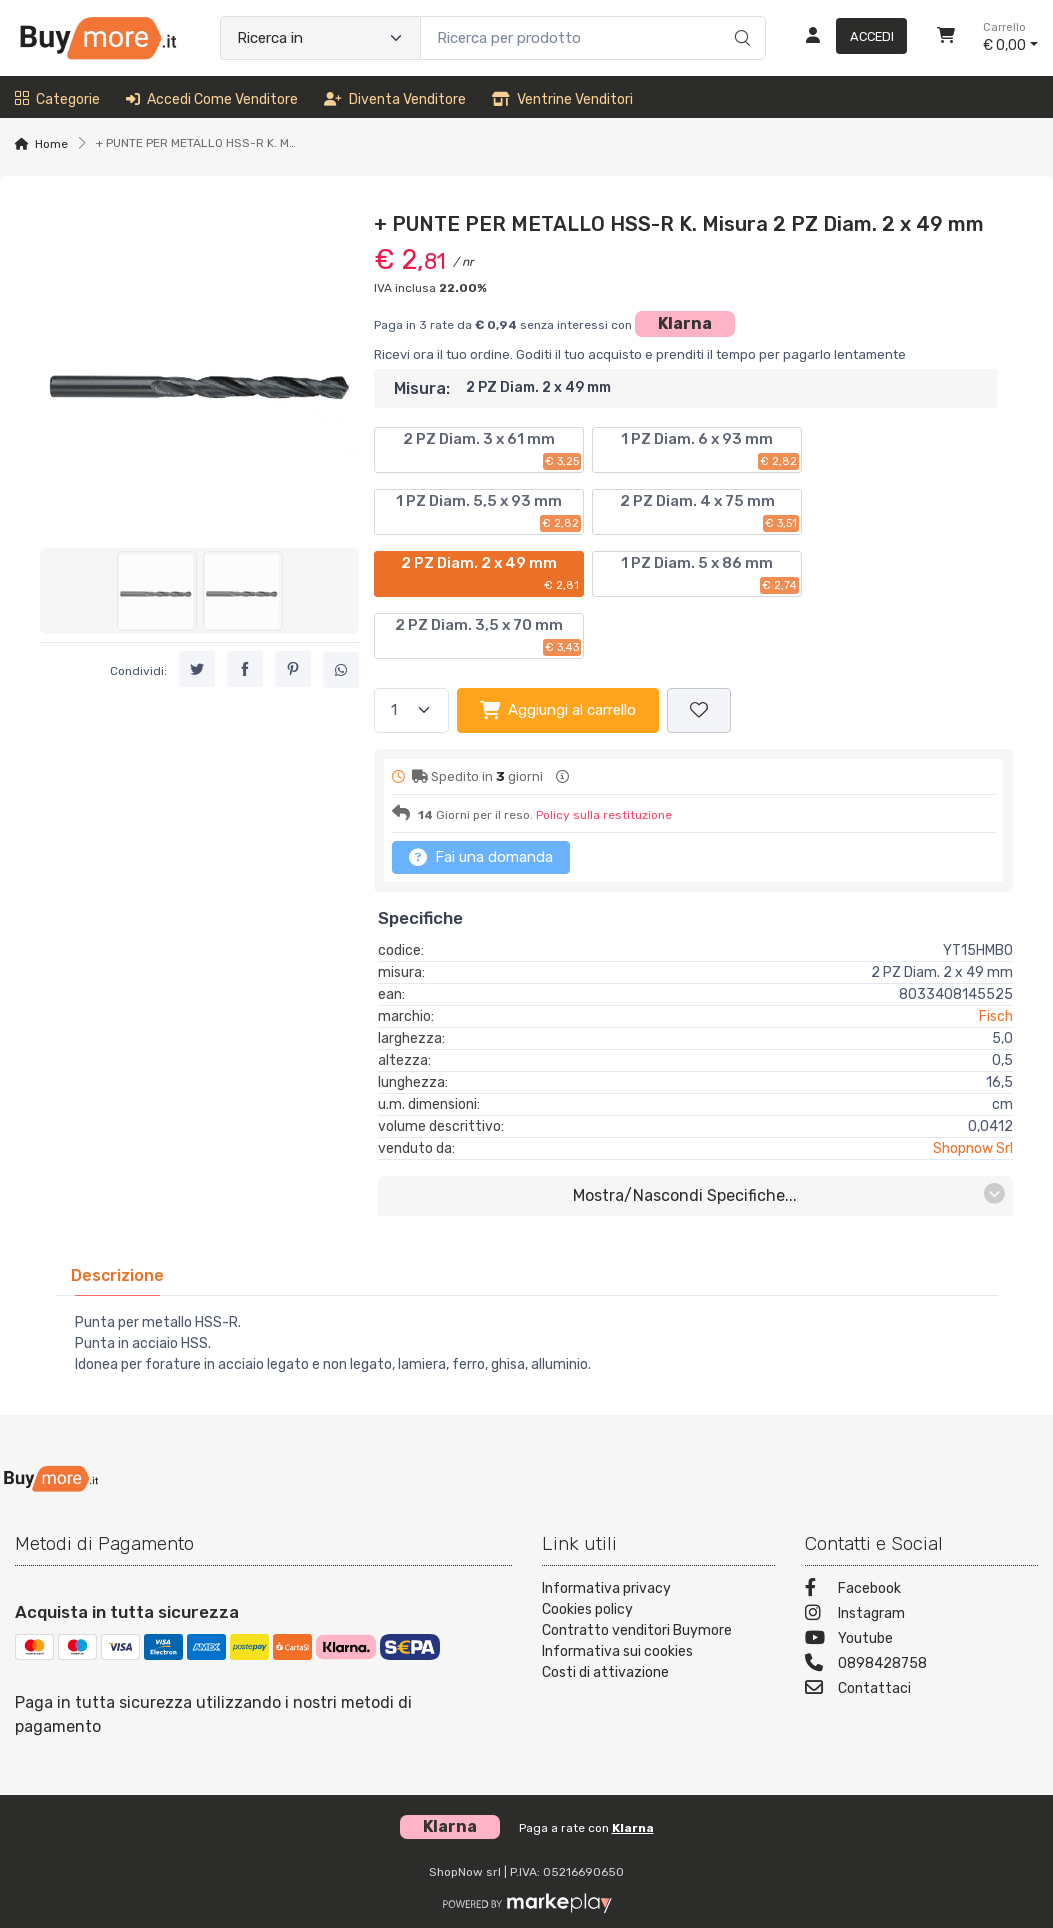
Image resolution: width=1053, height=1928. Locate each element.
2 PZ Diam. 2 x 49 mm (491, 574)
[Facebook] (921, 1590)
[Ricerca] (739, 17)
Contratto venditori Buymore (637, 1630)
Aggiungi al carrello (558, 710)
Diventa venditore (395, 99)
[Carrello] (946, 38)
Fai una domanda (481, 857)
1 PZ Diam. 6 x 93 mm (710, 450)
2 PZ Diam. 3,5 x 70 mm (488, 636)
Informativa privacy (606, 1588)
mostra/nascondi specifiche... (789, 1194)
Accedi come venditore (212, 99)
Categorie (57, 99)
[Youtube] (921, 1640)
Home (51, 144)
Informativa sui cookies (617, 1651)
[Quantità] (411, 710)
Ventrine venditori (562, 99)
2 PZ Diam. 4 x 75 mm (710, 512)
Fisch (996, 1016)
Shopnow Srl (973, 1148)
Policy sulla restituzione (604, 815)
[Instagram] (921, 1615)
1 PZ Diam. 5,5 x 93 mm (488, 512)
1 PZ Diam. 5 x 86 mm (710, 574)
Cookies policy (587, 1609)
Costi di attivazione (605, 1672)
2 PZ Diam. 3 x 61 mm (492, 450)
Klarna (685, 323)
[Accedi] (848, 38)
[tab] (117, 1275)
